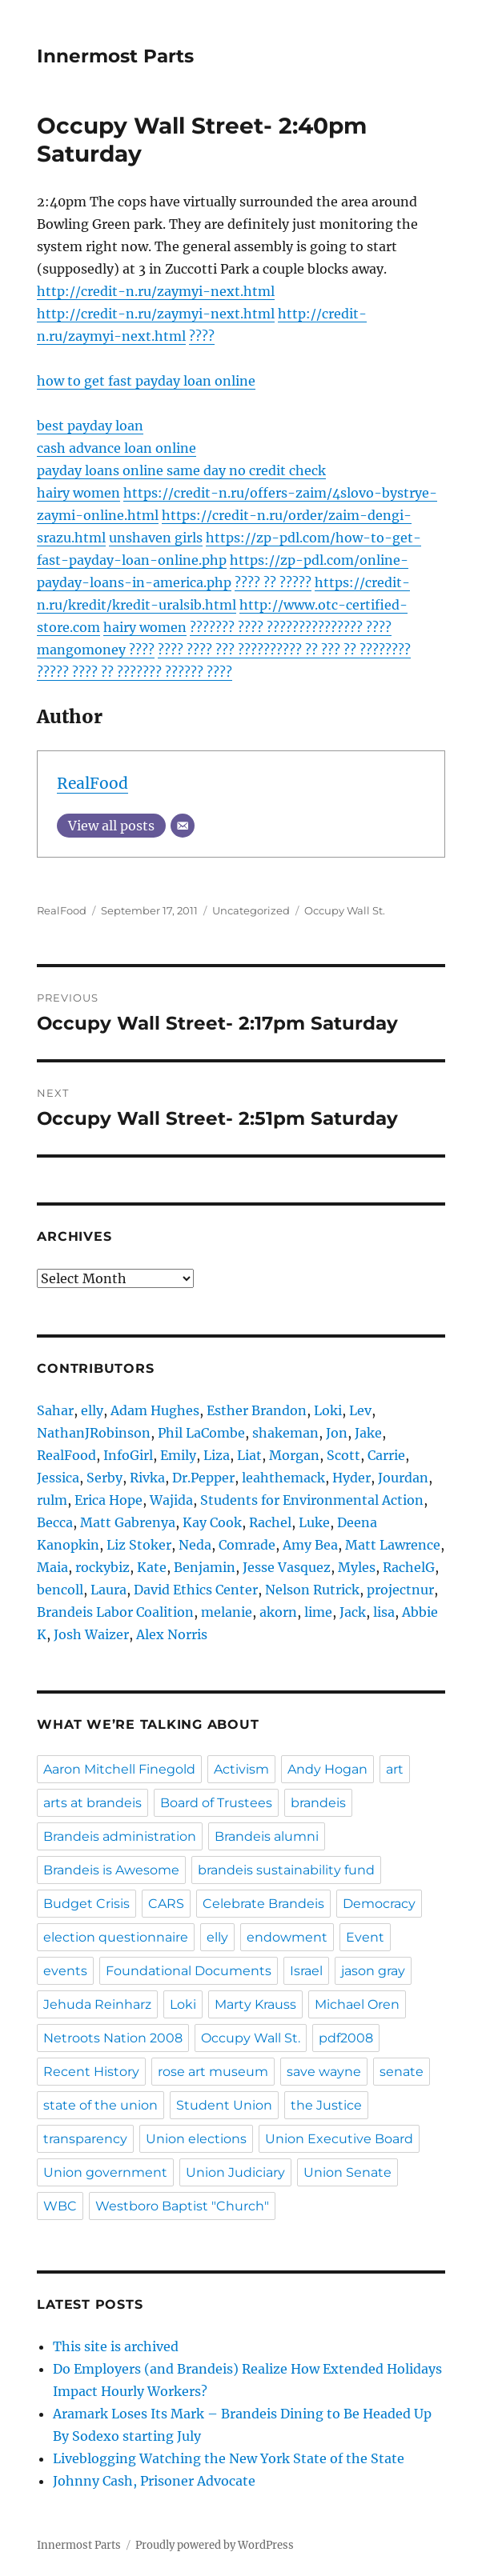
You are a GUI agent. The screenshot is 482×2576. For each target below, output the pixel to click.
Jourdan (403, 1478)
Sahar (55, 1410)
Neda (195, 1545)
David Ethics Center (196, 1590)
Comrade (247, 1545)
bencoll (60, 1590)
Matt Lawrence (392, 1545)
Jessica (58, 1478)
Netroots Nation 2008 (113, 2038)
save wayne (324, 2071)
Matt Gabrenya (127, 1522)
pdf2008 (346, 2038)
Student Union (224, 2105)
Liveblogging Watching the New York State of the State (228, 2458)
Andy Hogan (327, 1769)
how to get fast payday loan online (146, 381)
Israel (306, 1970)
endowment (287, 1937)
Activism (241, 1769)
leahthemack (283, 1478)
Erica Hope (108, 1500)
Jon (336, 1433)
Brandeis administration (119, 1836)
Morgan (294, 1455)
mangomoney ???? (96, 650)
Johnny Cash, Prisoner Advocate (154, 2481)
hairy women (78, 493)
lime (318, 1612)
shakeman (285, 1433)
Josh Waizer (91, 1634)
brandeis (318, 1802)
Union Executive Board (339, 2138)
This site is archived (116, 2346)
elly (92, 1410)
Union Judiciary (235, 2172)
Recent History (91, 2071)
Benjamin (204, 1567)
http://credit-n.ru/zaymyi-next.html (156, 291)
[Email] (183, 826)
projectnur (400, 1590)
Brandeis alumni (267, 1836)
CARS (166, 1903)
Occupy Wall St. (344, 910)
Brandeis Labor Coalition (115, 1612)
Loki (328, 1410)
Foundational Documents (188, 1970)
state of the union (100, 2105)
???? (202, 336)
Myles (357, 1567)
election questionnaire (115, 1937)
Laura (108, 1590)
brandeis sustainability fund (286, 1870)
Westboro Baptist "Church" (182, 2206)
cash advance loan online (116, 448)
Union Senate (347, 2172)
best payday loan (90, 426)
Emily (178, 1455)
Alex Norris (171, 1634)
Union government (105, 2172)
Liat (249, 1455)
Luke (314, 1522)
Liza (216, 1455)
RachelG (409, 1567)
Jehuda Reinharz (97, 2004)
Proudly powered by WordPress (214, 2545)
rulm (52, 1500)
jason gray (373, 1970)
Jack (352, 1612)
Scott (343, 1455)
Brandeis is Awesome (111, 1870)
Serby (104, 1478)
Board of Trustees (216, 1802)
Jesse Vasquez (287, 1567)
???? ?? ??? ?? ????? (334, 650)
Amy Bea (310, 1545)
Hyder (351, 1478)
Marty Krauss (255, 2004)
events (65, 1970)
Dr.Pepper (203, 1478)
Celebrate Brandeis (263, 1903)
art (395, 1769)
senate (402, 2071)
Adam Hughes (154, 1410)
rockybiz (102, 1567)
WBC (60, 2206)
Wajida (171, 1500)
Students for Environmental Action (312, 1500)
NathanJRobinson (94, 1433)
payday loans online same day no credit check (181, 470)
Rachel (270, 1522)
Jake (368, 1433)
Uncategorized (251, 910)
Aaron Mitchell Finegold (119, 1769)
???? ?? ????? (273, 582)
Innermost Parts (115, 56)
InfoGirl (128, 1455)
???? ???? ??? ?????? (217, 650)
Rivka (147, 1478)
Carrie (386, 1455)
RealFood (92, 783)
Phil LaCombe (201, 1433)
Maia (52, 1567)
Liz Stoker (138, 1545)
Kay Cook (212, 1522)
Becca (55, 1522)
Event (365, 1937)
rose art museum (213, 2071)
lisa (384, 1612)
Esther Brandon (257, 1410)
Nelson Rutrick (312, 1590)
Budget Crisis (86, 1903)
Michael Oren (357, 2004)
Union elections (196, 2138)
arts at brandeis (92, 1802)
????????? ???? (348, 627)
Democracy (379, 1903)
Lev (360, 1410)
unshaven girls (156, 538)
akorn (278, 1612)
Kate (152, 1567)
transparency (85, 2138)
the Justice (326, 2105)
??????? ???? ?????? (247, 627)
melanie (226, 1612)
